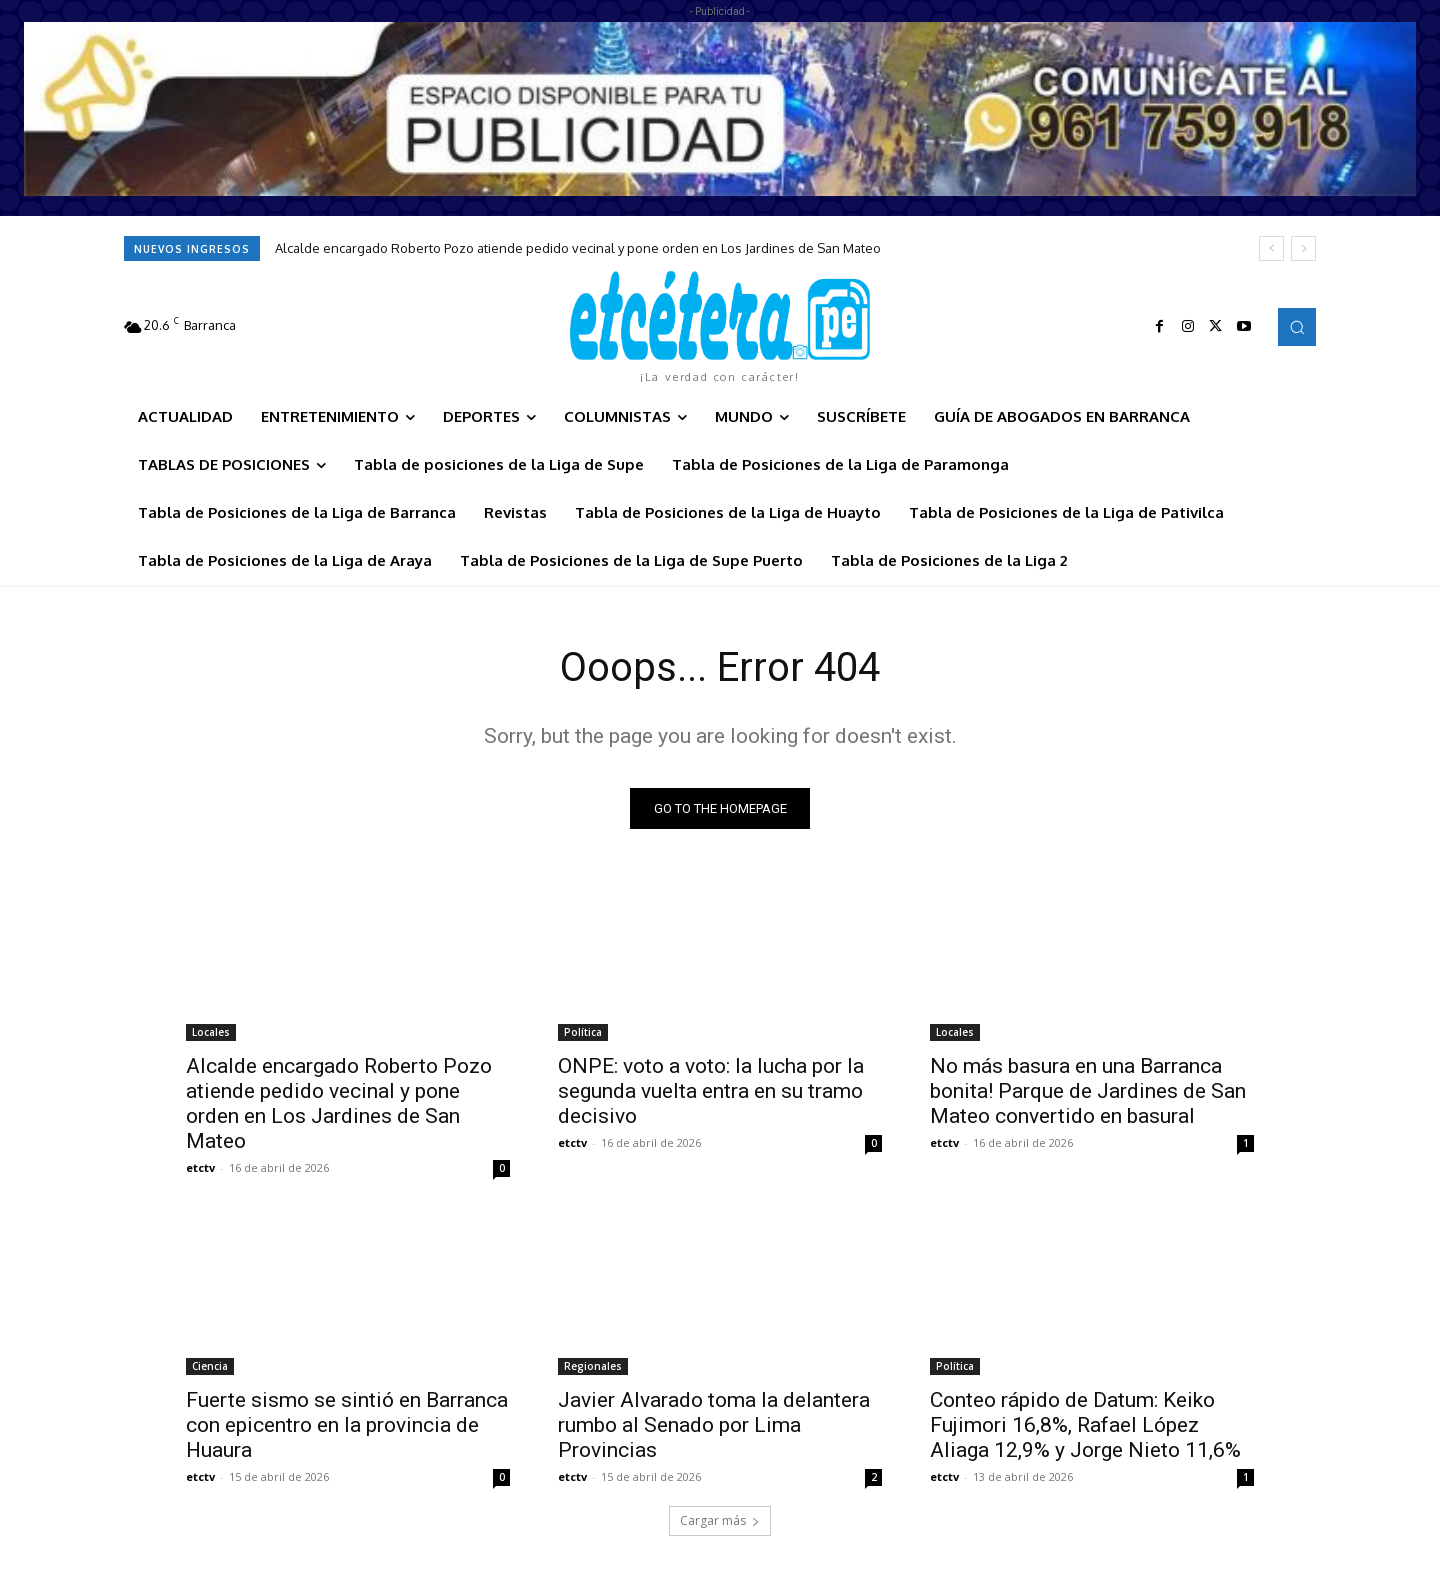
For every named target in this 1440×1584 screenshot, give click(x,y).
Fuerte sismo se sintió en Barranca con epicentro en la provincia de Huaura (347, 1425)
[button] (1297, 327)
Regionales (593, 1366)
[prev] (1271, 248)
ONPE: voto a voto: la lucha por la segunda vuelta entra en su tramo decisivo (711, 1091)
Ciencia (210, 1366)
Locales (211, 1032)
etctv (200, 1167)
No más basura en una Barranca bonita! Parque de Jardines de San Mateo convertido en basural (1088, 1091)
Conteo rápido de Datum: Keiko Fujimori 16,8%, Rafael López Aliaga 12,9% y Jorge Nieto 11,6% (1085, 1425)
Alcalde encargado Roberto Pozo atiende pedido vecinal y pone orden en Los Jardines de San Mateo (578, 248)
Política (583, 1032)
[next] (1303, 248)
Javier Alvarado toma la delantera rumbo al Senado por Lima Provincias (714, 1425)
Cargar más (720, 1520)
